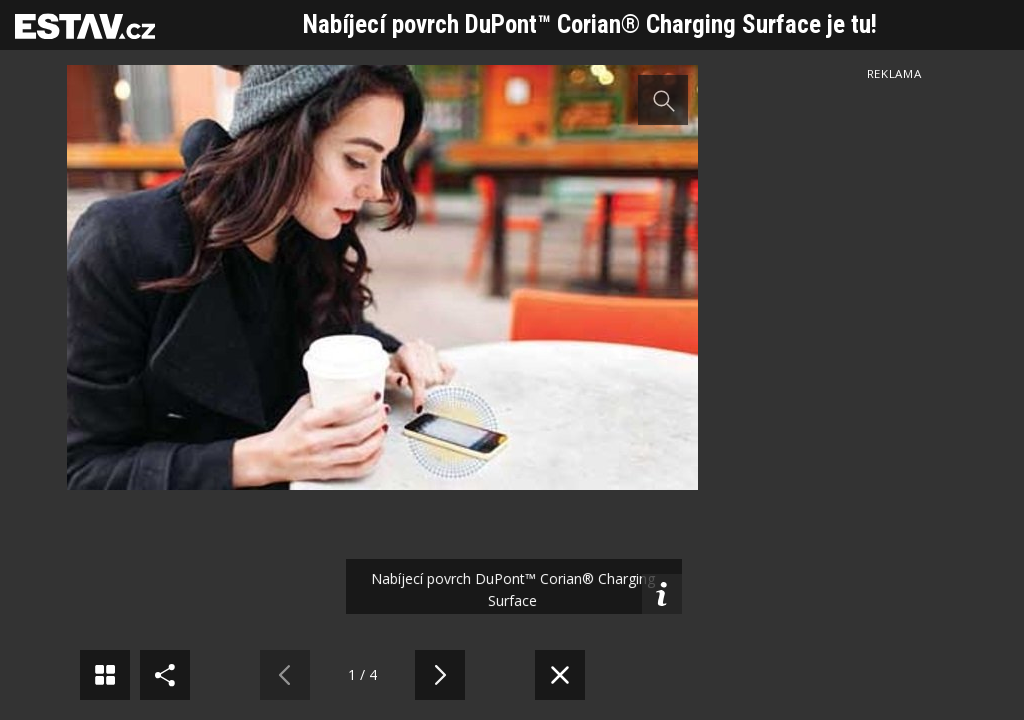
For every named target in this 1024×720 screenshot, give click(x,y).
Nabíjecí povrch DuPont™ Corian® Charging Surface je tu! (590, 24)
